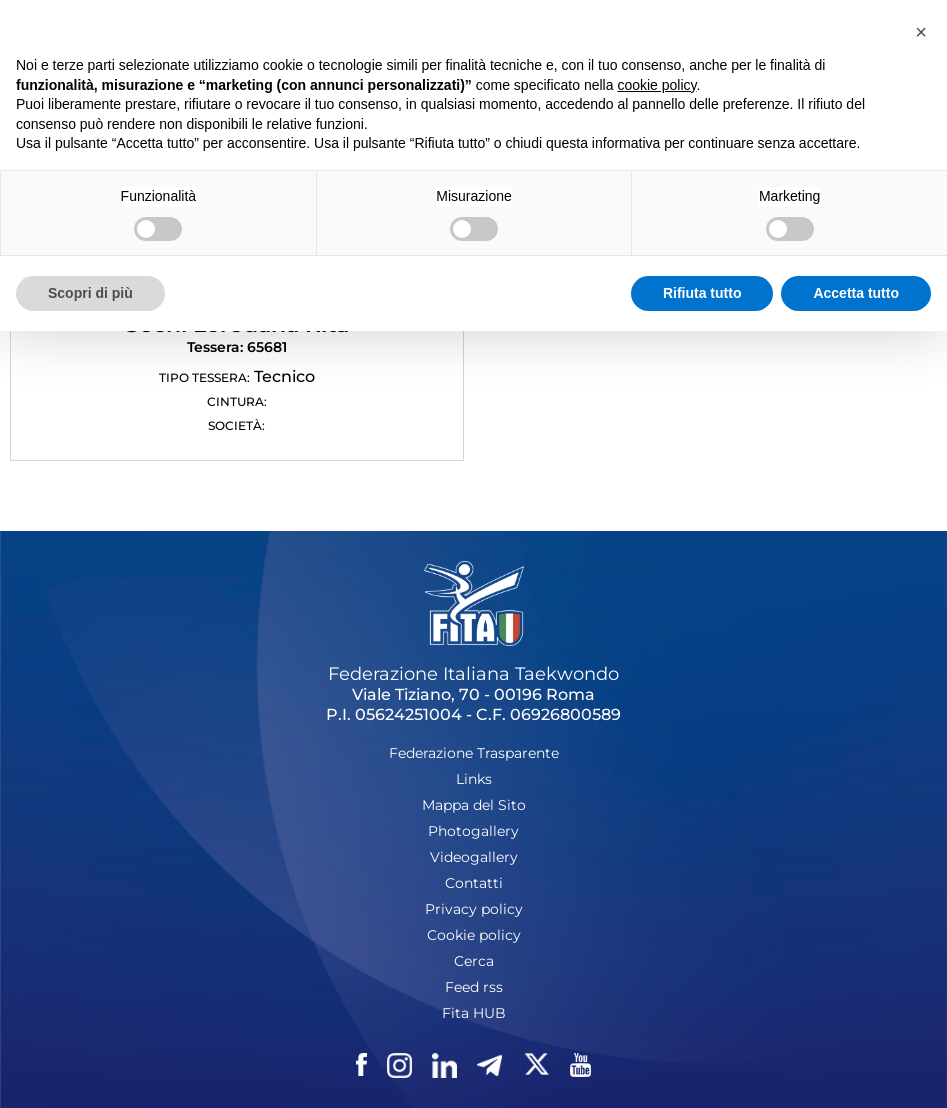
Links (474, 779)
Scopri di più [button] (90, 293)
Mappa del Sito (474, 805)
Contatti (474, 883)
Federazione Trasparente (474, 753)
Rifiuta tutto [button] (702, 293)
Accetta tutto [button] (856, 293)
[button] (921, 32)
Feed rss (474, 987)
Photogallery (473, 831)
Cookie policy (474, 935)
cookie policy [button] (656, 85)
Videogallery (474, 857)
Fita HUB (474, 1013)
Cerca (474, 961)
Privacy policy (474, 909)
